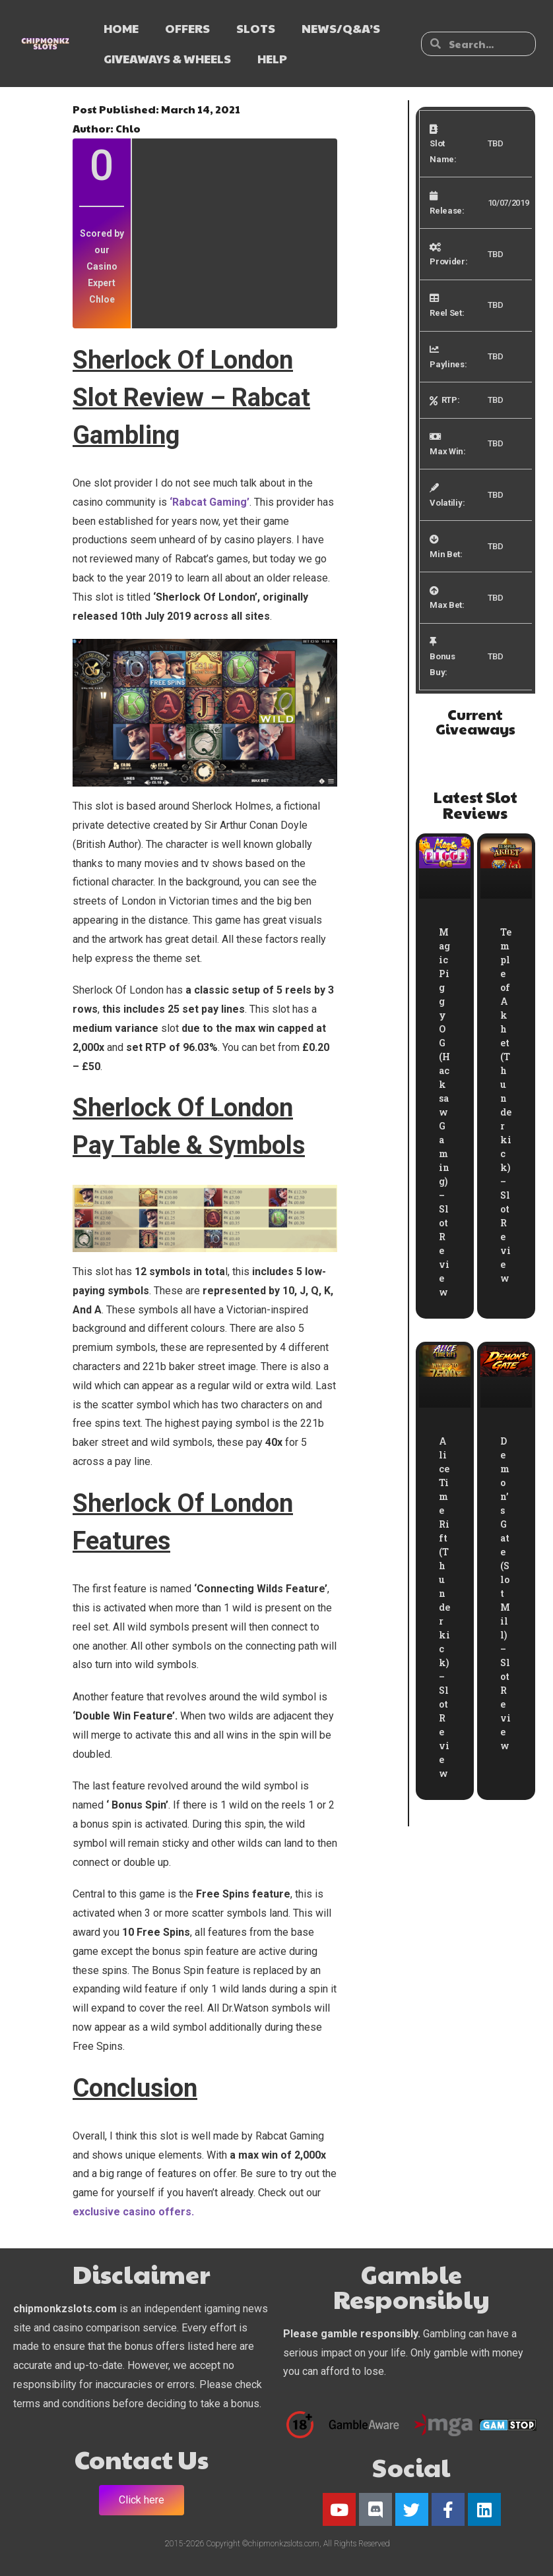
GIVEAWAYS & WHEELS (167, 58)
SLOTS (255, 28)
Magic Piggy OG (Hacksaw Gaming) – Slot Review (444, 1112)
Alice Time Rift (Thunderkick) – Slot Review (444, 1607)
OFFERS (187, 28)
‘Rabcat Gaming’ (209, 502)
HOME (121, 28)
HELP (272, 58)
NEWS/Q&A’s (341, 28)
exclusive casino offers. (133, 2211)
